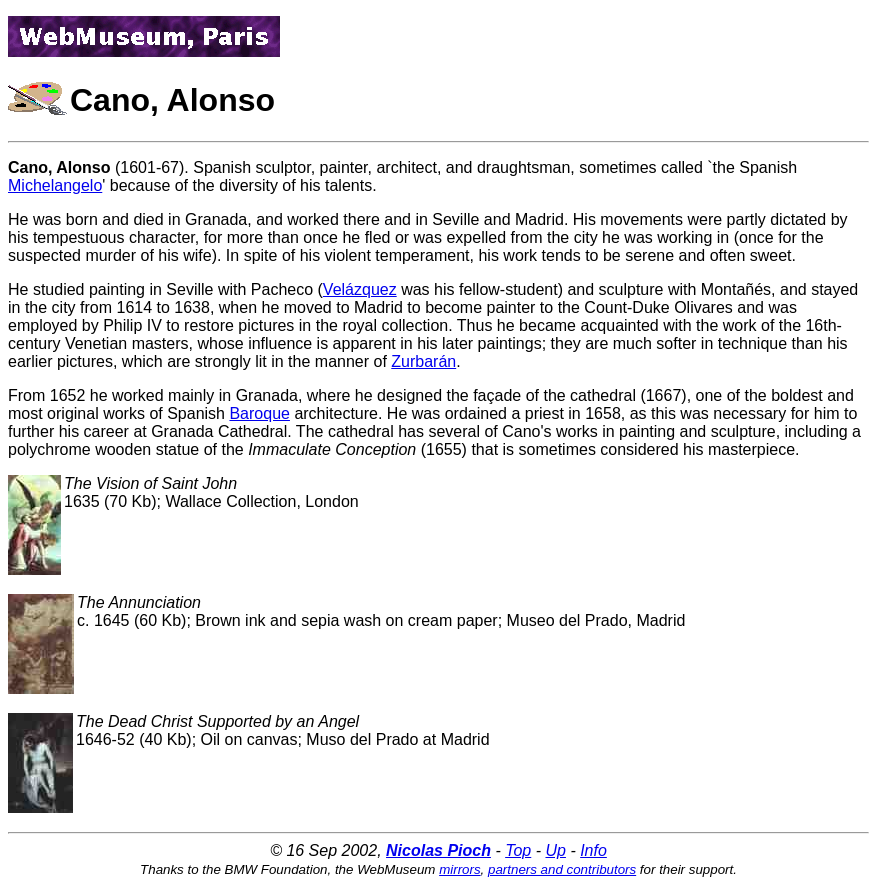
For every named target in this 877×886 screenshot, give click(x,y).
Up (555, 850)
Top (518, 850)
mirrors (459, 869)
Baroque (259, 413)
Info (593, 850)
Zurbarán (423, 361)
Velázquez (360, 289)
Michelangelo (55, 185)
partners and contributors (562, 869)
